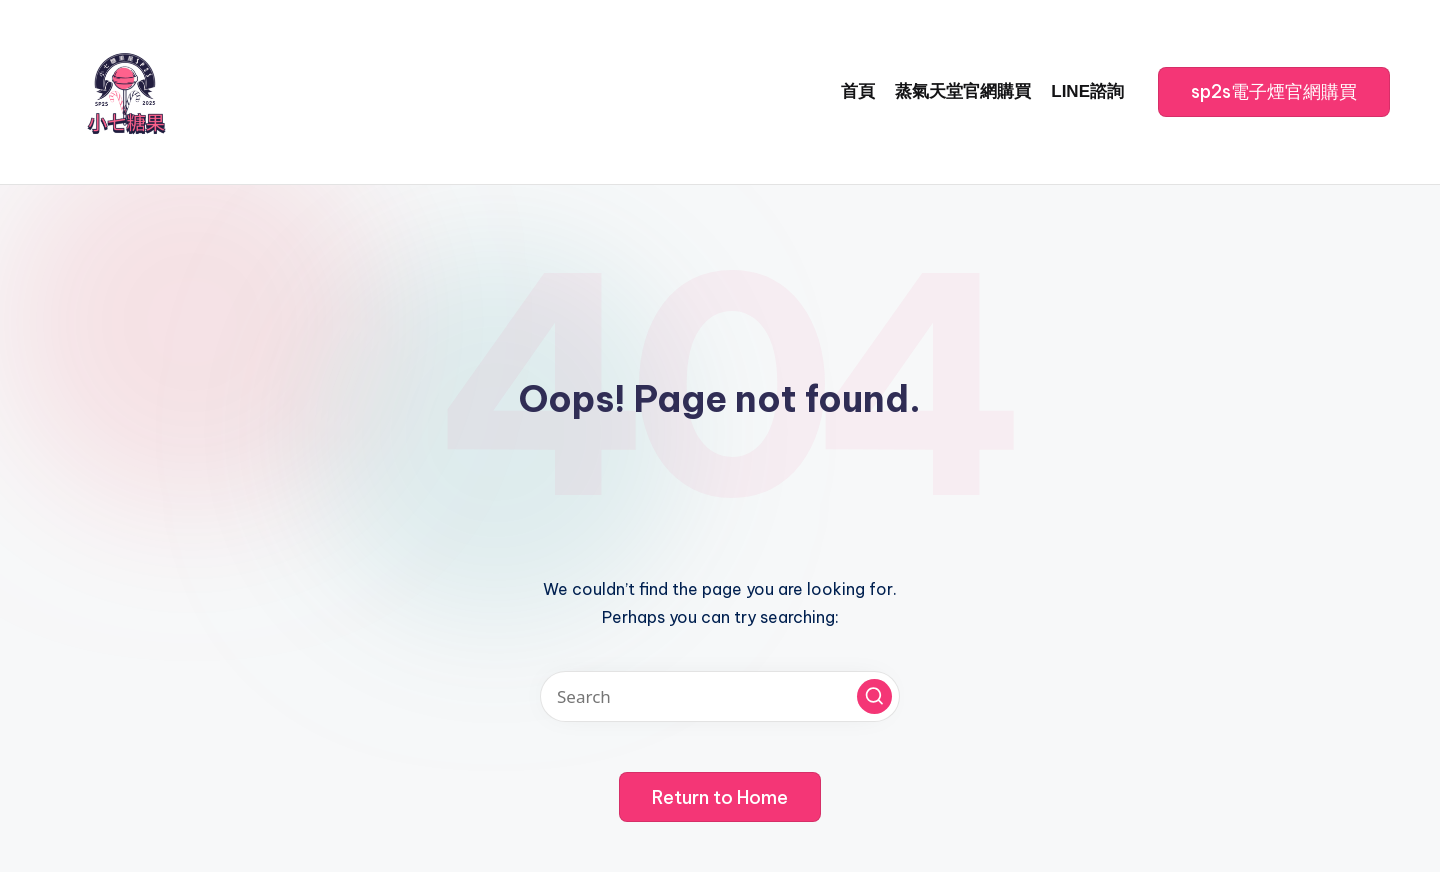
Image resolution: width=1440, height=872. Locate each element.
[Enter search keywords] (720, 696)
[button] (1274, 92)
